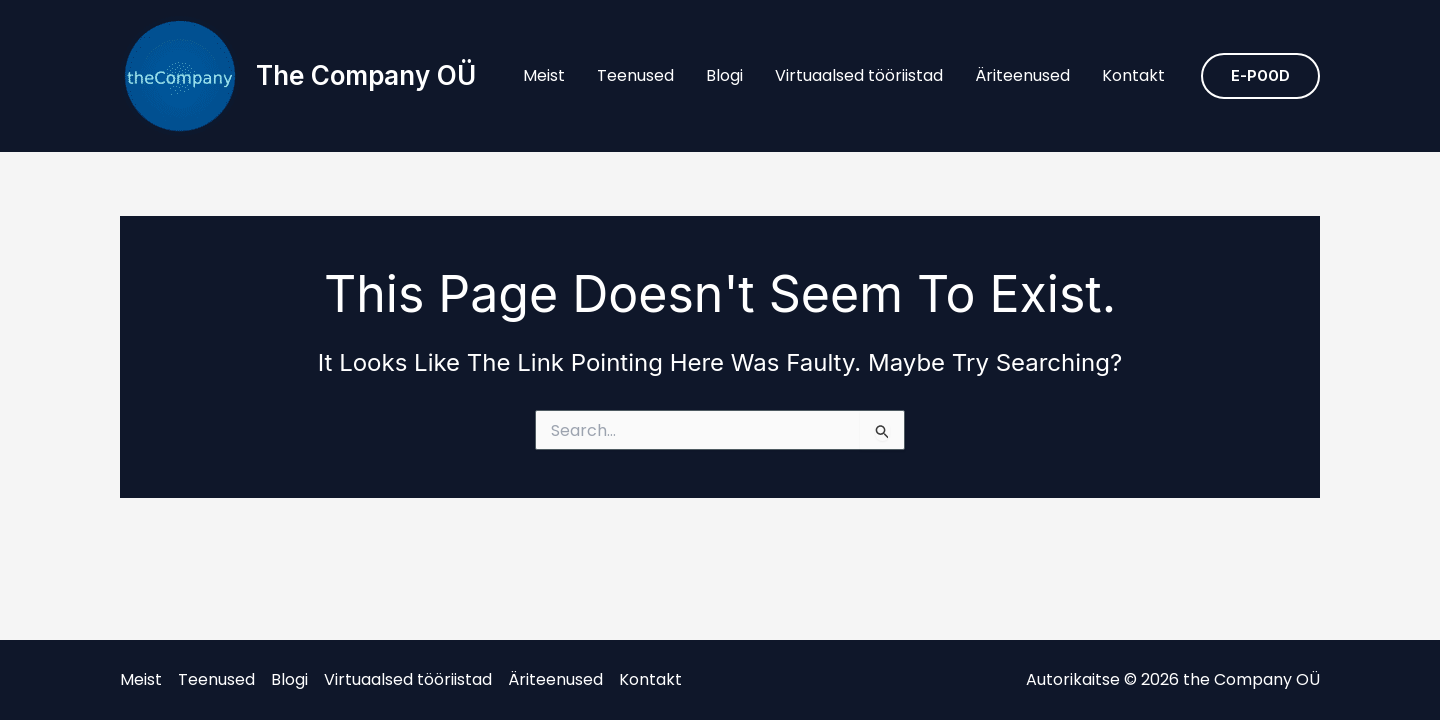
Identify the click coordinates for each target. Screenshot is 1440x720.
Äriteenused (1022, 75)
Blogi (724, 75)
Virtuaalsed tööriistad (859, 75)
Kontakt (1133, 75)
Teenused (635, 75)
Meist (544, 75)
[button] (1260, 76)
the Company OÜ (366, 75)
